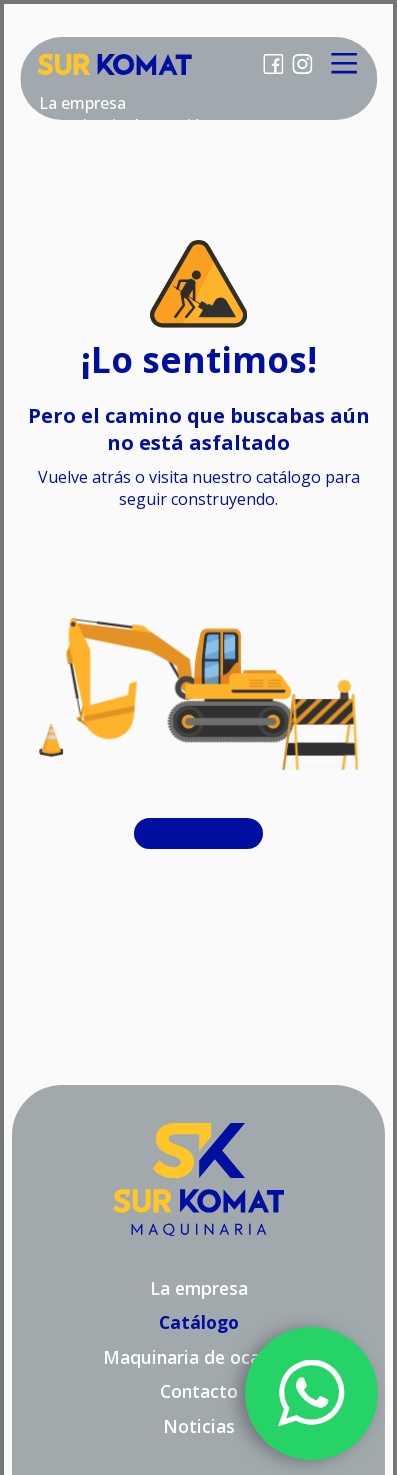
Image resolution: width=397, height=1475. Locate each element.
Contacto (199, 1391)
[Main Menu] (344, 64)
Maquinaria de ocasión (199, 1357)
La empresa (82, 103)
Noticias (199, 1426)
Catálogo (198, 834)
